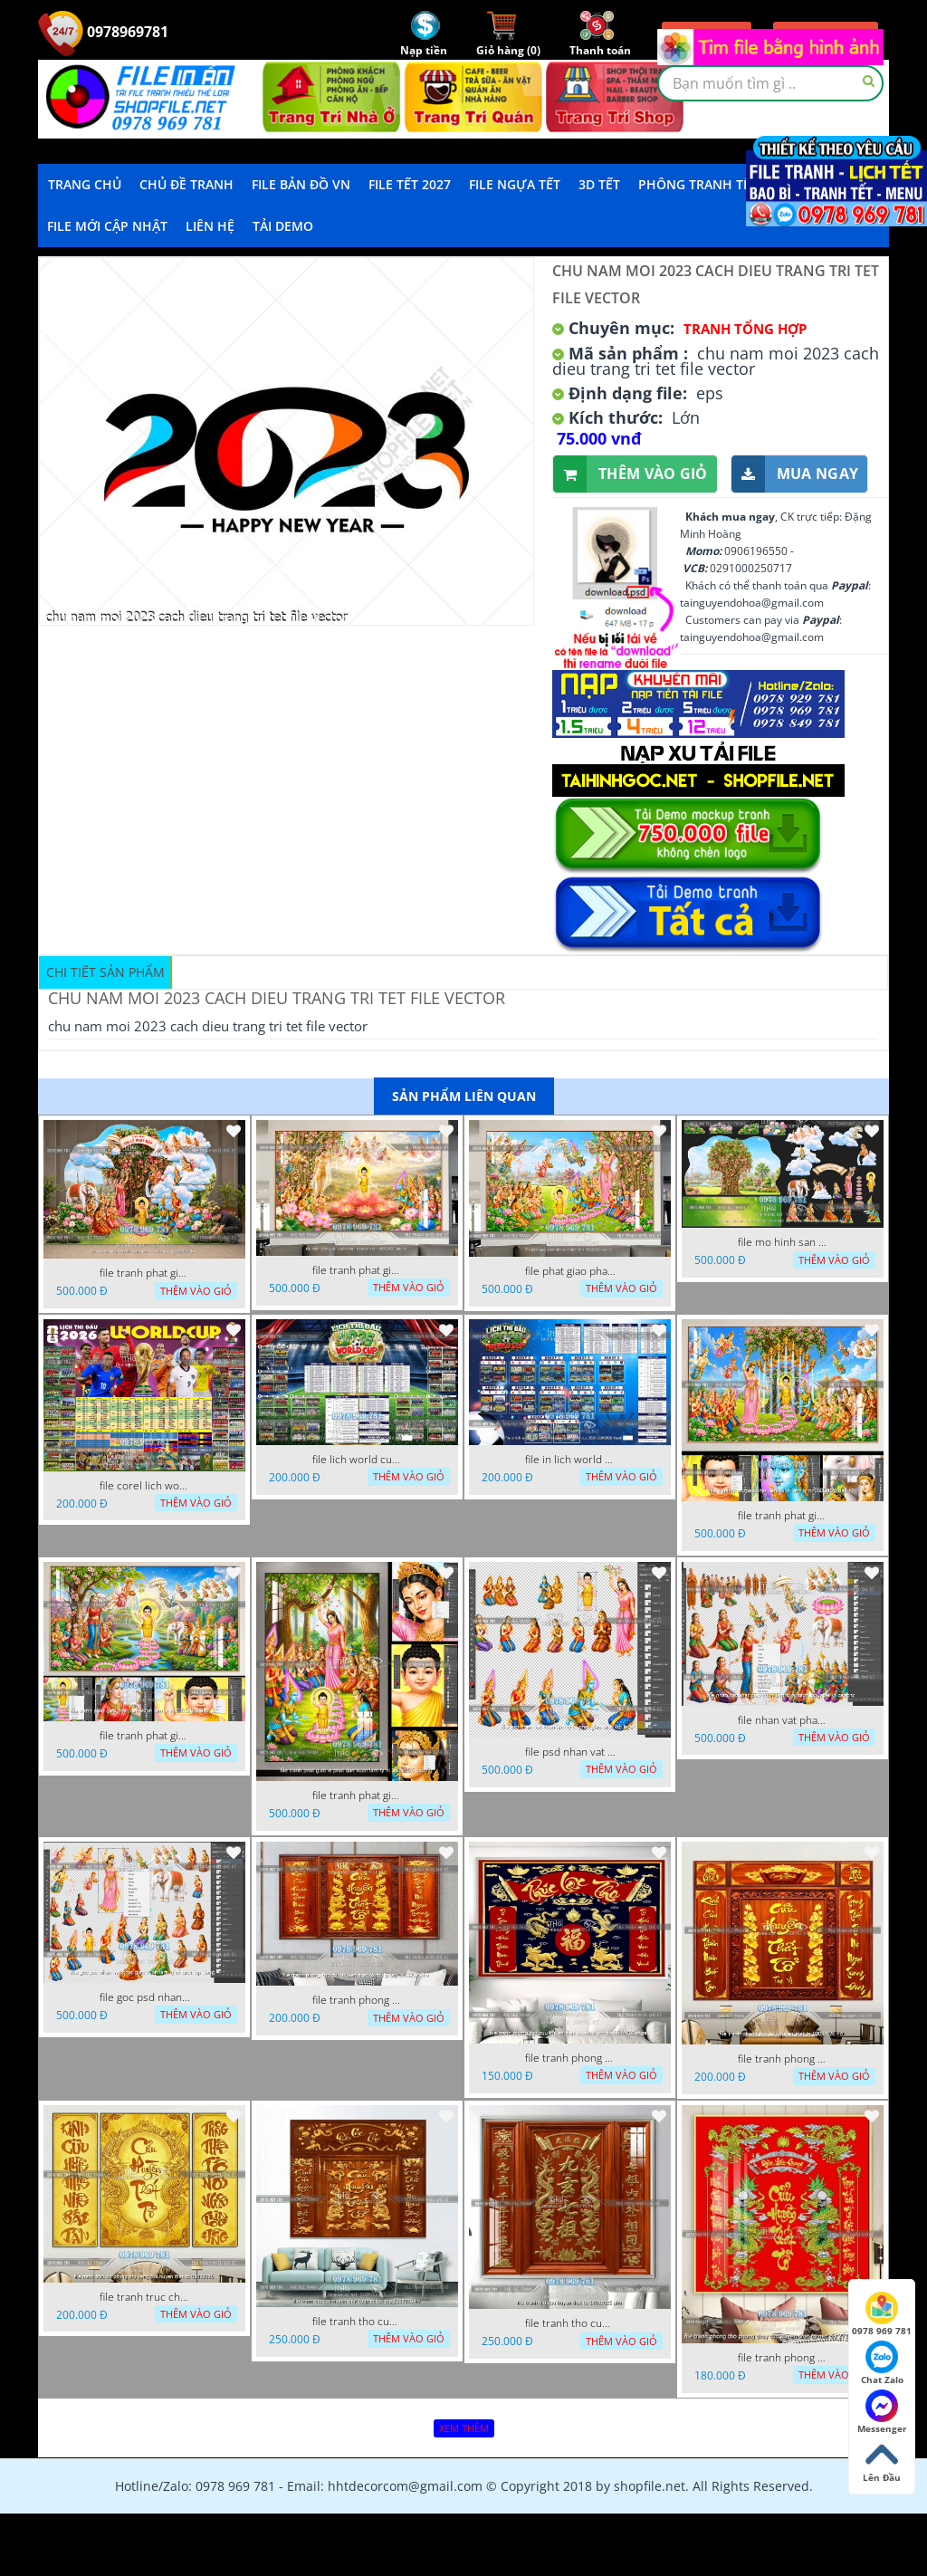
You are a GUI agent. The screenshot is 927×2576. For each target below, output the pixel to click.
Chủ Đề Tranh (186, 184)
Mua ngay (794, 474)
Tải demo (283, 226)
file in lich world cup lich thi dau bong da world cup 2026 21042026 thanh (570, 1459)
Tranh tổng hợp (745, 329)
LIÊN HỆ (210, 226)
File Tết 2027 (409, 184)
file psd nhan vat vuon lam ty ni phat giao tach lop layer (570, 1752)
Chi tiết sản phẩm (105, 972)
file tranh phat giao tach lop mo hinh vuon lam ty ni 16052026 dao (145, 1273)
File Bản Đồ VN (301, 184)
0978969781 (103, 32)
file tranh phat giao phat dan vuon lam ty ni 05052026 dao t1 (145, 1735)
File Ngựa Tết (514, 184)
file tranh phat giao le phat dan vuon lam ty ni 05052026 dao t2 (357, 1795)
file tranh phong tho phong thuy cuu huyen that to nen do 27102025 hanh (783, 2357)
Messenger (882, 2412)
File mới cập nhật (107, 226)
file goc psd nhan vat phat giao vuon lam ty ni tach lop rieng (145, 1997)
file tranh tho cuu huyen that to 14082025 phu (570, 2323)
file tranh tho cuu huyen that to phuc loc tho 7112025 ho (357, 2321)
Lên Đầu (882, 2461)
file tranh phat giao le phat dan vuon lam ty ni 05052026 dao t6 (357, 1270)
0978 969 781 (882, 2314)
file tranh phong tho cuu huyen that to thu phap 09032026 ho (357, 2000)
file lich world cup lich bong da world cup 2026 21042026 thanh (357, 1459)
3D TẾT (599, 184)
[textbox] (770, 83)
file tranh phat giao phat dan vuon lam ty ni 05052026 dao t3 (783, 1515)
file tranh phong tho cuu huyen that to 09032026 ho (783, 2059)
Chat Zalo (882, 2363)
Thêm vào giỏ (630, 474)
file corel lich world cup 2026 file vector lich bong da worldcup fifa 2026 (145, 1486)
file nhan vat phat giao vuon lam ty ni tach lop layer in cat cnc (783, 1720)
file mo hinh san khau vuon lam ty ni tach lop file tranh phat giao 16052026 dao (783, 1242)
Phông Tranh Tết (698, 184)
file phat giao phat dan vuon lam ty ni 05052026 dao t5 (570, 1271)
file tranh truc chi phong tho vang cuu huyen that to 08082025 (145, 2297)
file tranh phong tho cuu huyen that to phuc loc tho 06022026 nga (570, 2058)
